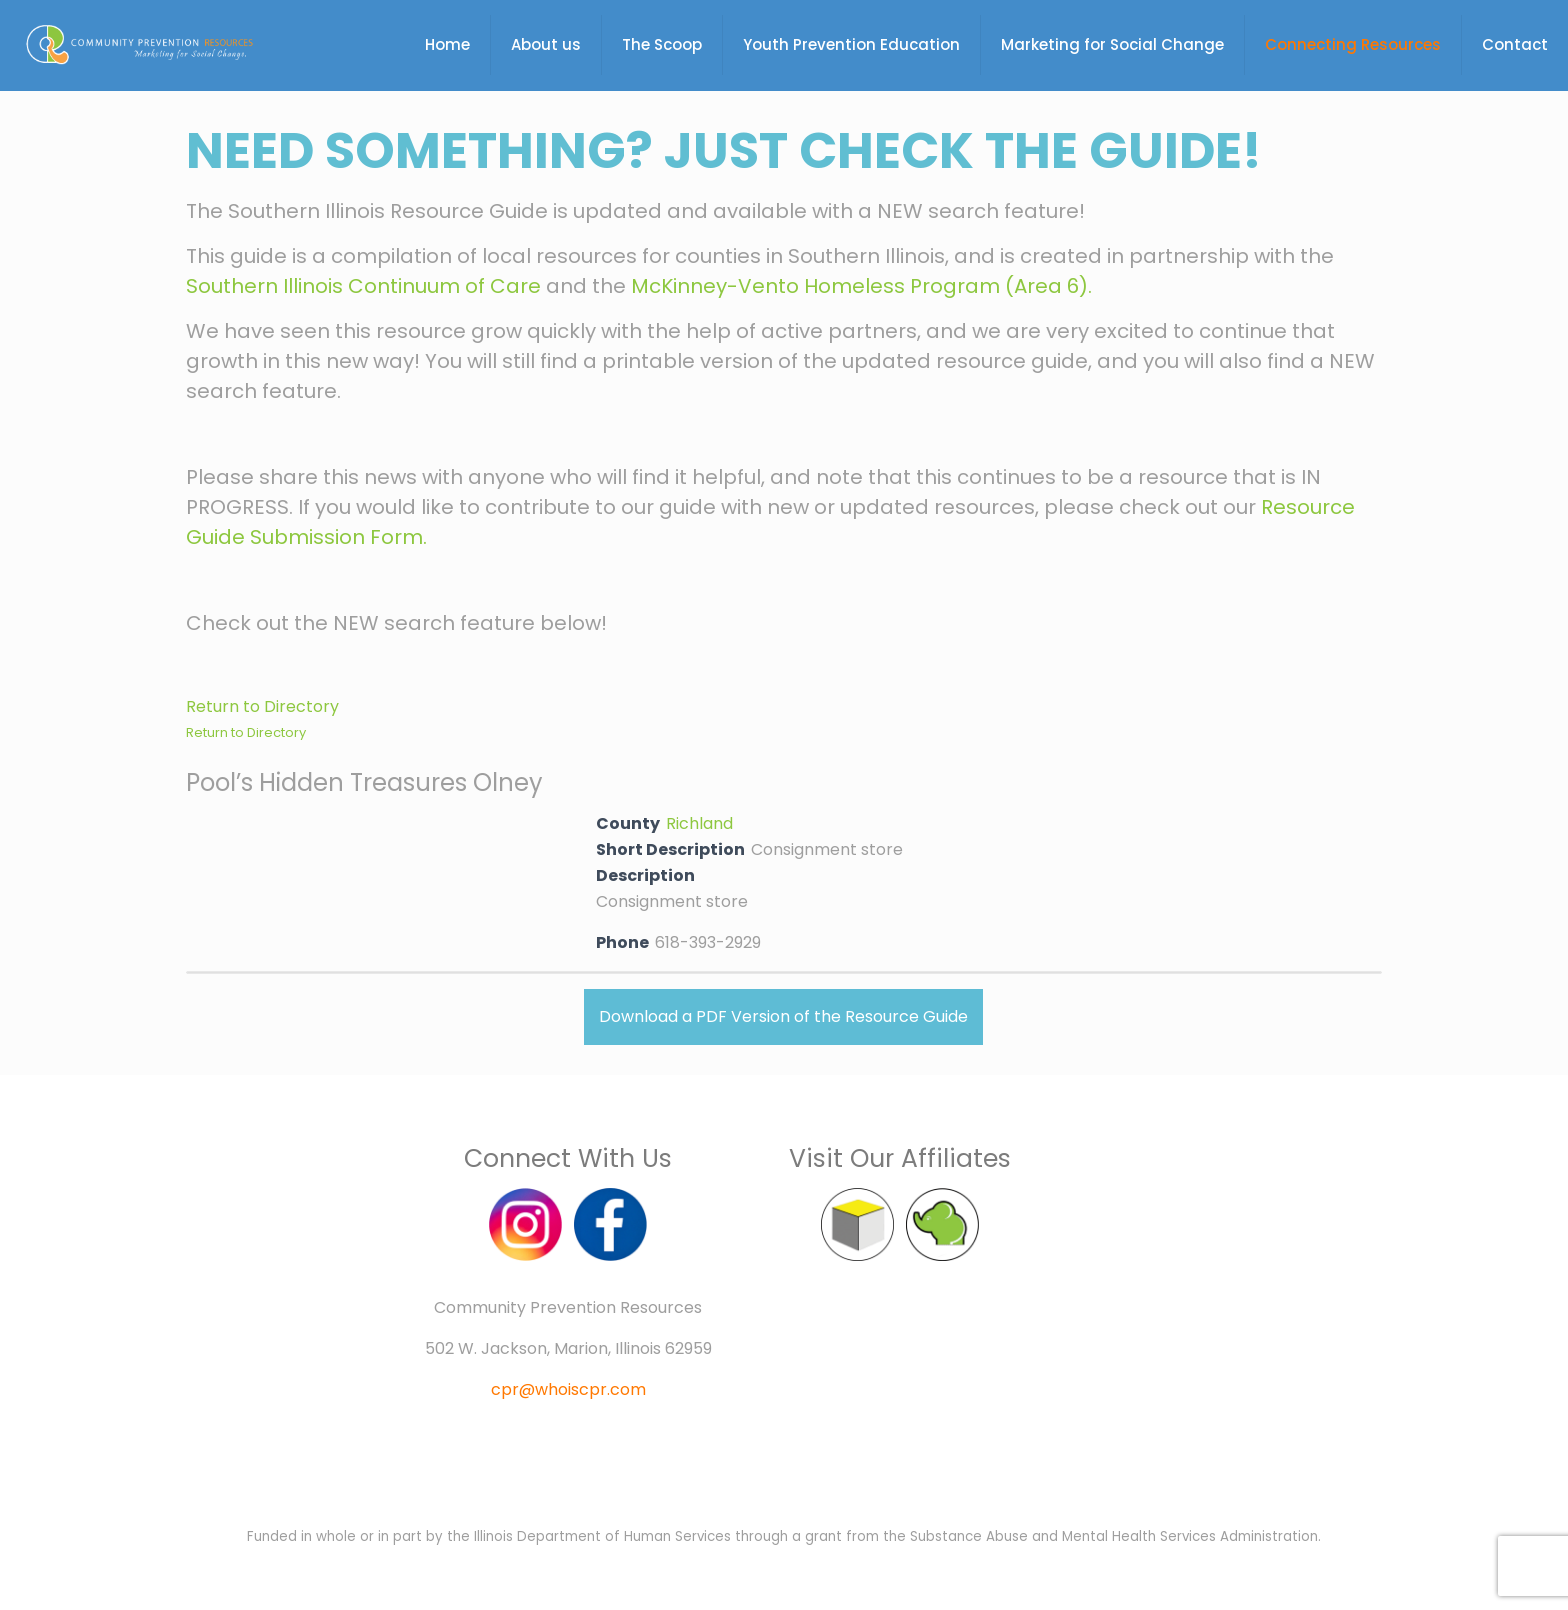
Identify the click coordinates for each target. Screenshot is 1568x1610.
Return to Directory (262, 706)
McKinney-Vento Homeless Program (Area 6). (861, 286)
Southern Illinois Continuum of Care (363, 286)
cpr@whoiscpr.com (568, 1389)
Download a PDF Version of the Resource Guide (783, 1016)
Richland (699, 823)
